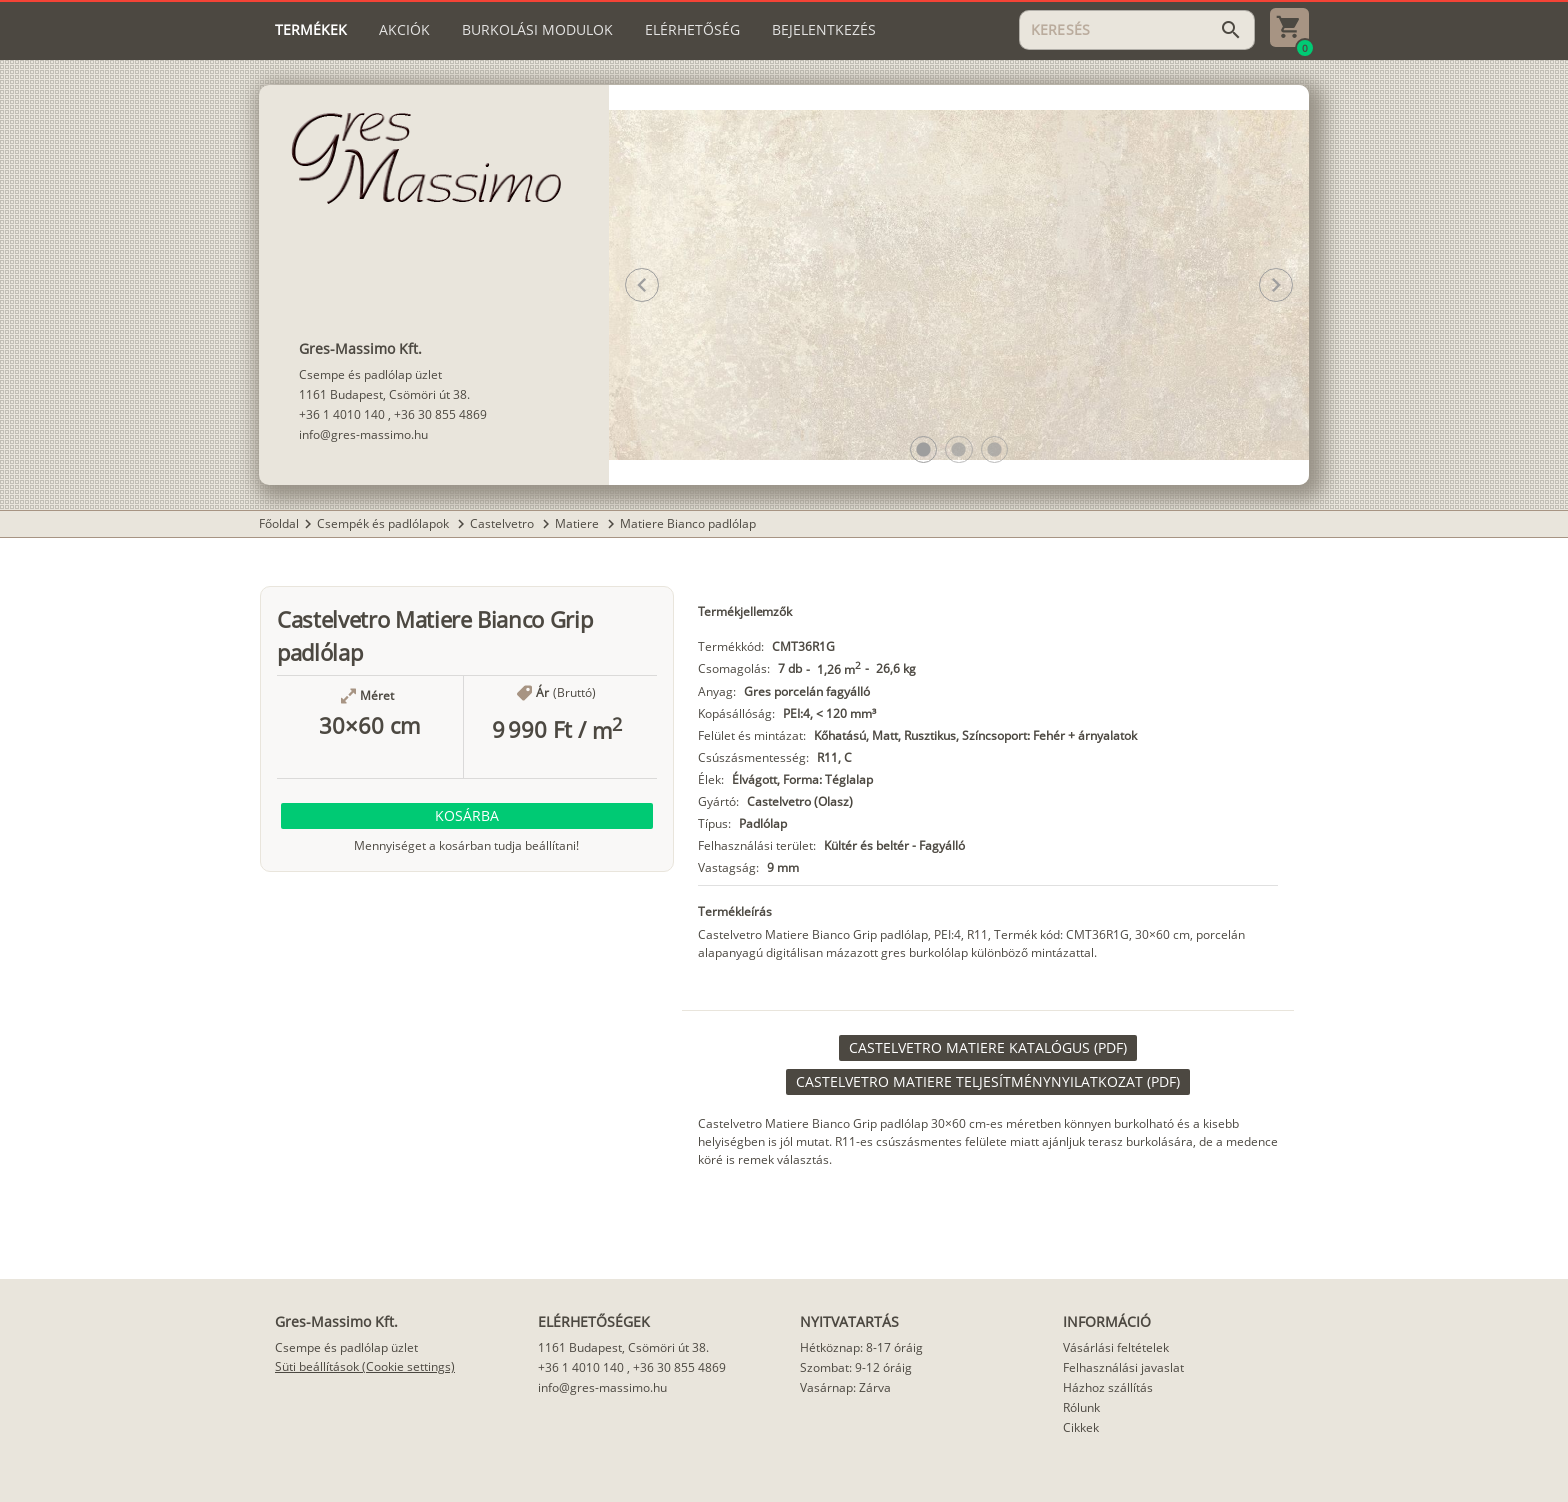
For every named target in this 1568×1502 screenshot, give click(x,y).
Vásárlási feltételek (1116, 1347)
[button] (923, 449)
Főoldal (279, 523)
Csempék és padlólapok (384, 523)
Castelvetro (503, 523)
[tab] (311, 30)
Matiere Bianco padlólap (688, 523)
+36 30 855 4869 (440, 414)
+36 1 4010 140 (342, 414)
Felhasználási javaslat (1123, 1367)
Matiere (578, 523)
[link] (988, 1048)
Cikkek (1081, 1427)
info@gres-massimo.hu (363, 434)
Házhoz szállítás (1108, 1387)
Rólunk (1081, 1407)
